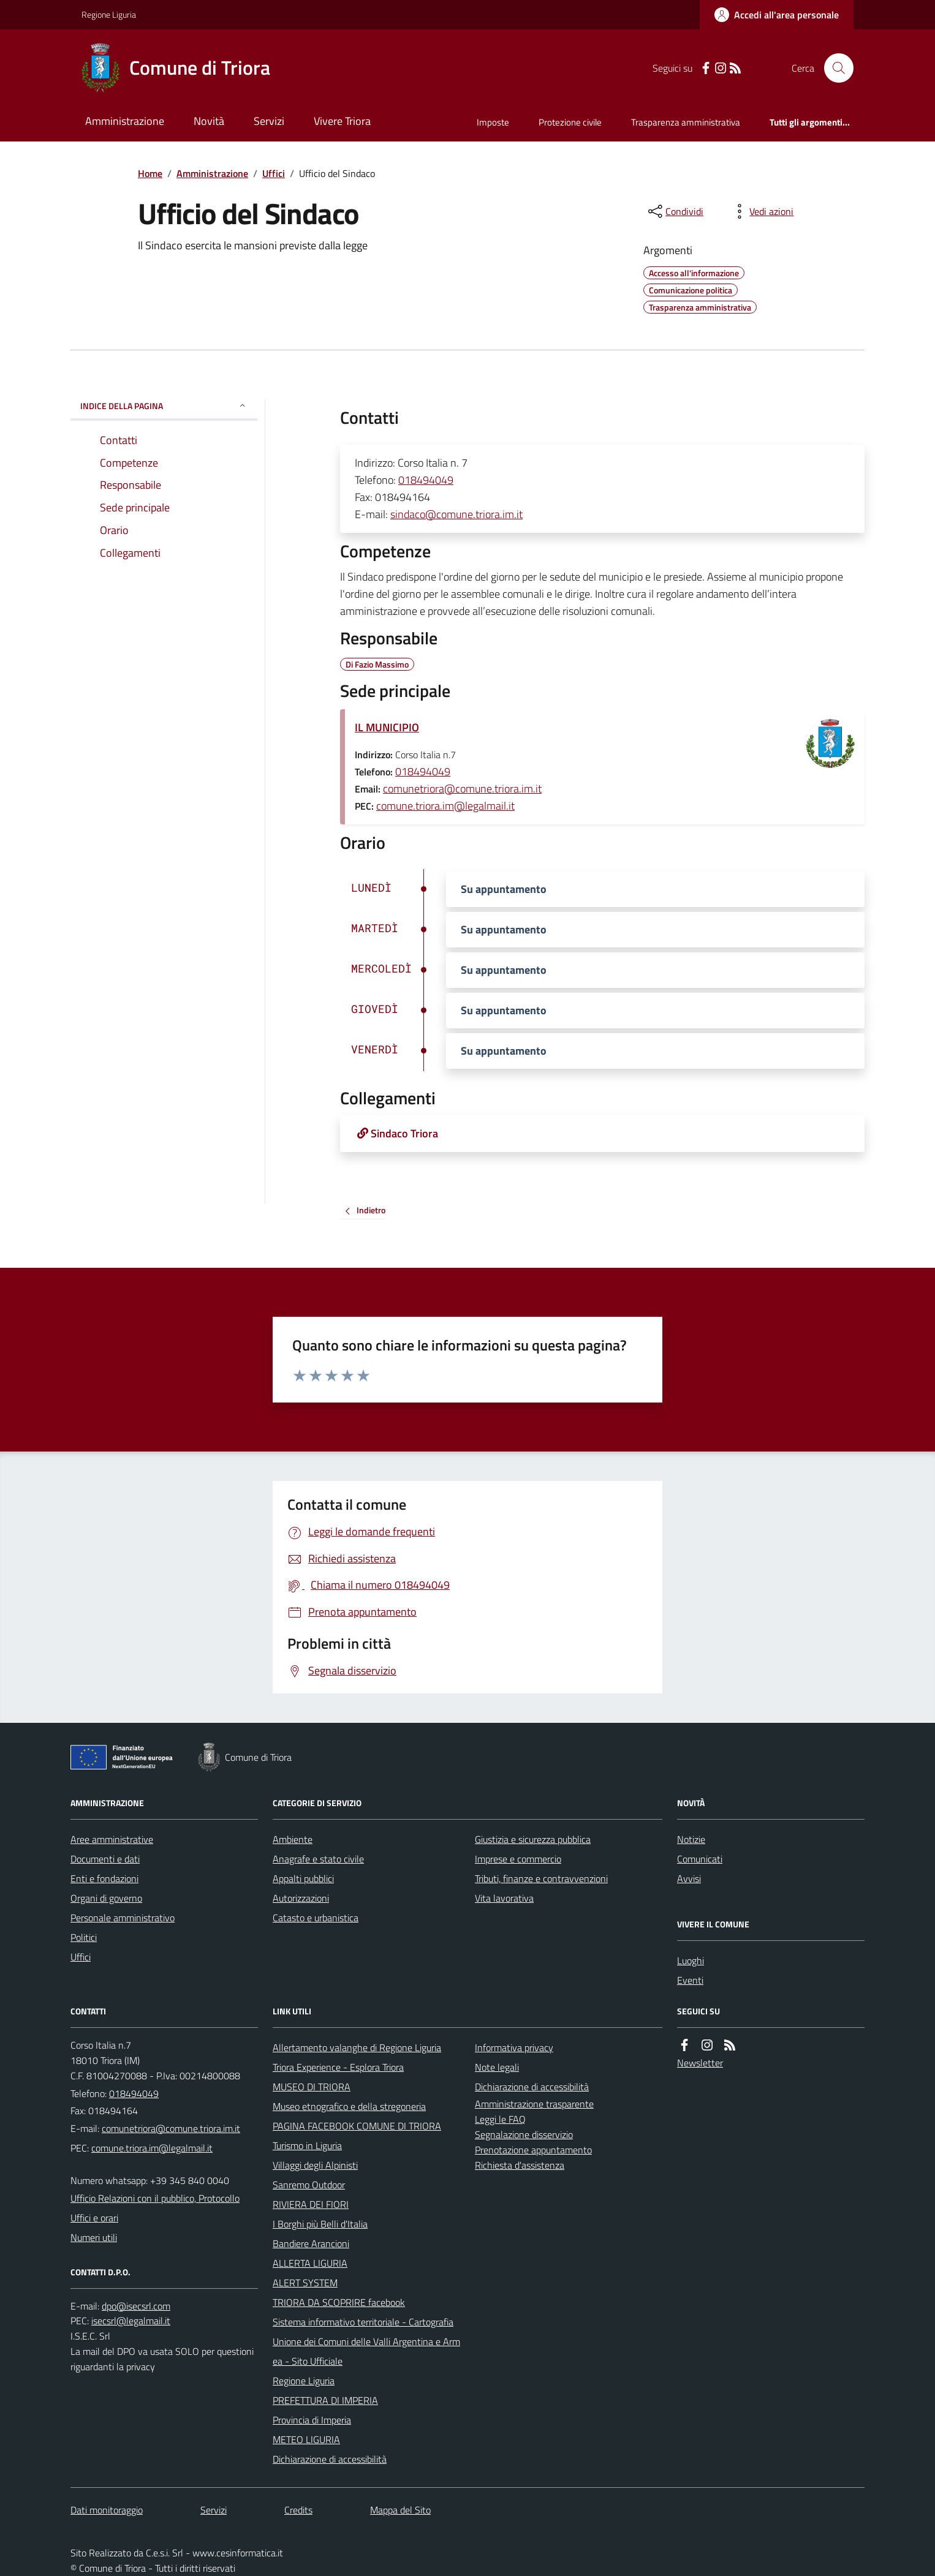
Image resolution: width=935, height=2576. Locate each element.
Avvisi (689, 1878)
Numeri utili (93, 2237)
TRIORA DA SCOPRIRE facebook (339, 2302)
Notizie (691, 1839)
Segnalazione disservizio (524, 2134)
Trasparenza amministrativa (685, 122)
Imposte (493, 122)
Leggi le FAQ (500, 2119)
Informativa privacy (514, 2047)
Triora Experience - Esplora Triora (338, 2067)
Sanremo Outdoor (309, 2184)
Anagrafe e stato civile (318, 1858)
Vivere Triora (342, 121)
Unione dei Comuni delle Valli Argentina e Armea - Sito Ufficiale (366, 2351)
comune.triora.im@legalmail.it (445, 805)
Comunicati (699, 1858)
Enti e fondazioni (104, 1878)
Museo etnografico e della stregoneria (349, 2106)
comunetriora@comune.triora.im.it (462, 788)
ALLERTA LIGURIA (310, 2263)
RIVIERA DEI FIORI (311, 2204)
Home (150, 173)
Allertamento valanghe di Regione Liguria (357, 2047)
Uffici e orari (94, 2217)
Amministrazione (124, 121)
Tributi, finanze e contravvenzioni (541, 1878)
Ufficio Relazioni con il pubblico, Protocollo (155, 2198)
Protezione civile (570, 122)
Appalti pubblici (303, 1878)
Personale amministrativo (122, 1917)
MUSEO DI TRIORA (311, 2086)
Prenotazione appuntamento (533, 2149)
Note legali (497, 2067)
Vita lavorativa (504, 1898)
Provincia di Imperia (312, 2419)
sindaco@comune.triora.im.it (456, 514)
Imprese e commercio (518, 1858)
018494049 (425, 480)
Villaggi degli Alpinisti (315, 2165)
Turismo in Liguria (307, 2145)
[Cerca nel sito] (834, 68)
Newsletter (700, 2062)
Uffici (273, 173)
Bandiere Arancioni (311, 2243)
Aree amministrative (111, 1839)
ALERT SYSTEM (305, 2282)
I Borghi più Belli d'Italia (320, 2223)
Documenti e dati (105, 1858)
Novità (209, 121)
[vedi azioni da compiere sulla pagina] (761, 211)
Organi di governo (106, 1898)
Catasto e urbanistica (315, 1917)
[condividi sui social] (674, 211)
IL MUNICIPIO (387, 727)
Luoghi (690, 1960)
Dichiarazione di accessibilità (330, 2459)
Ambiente (292, 1839)
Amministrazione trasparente (534, 2103)
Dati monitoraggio (106, 2510)
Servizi (269, 121)
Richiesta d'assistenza (519, 2165)
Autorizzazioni (301, 1898)
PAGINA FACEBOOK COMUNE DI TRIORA (357, 2125)
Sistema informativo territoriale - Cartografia (363, 2321)
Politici (83, 1937)
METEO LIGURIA (306, 2439)
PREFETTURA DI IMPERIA (325, 2400)
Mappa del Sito (400, 2510)
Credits (298, 2510)
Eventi (690, 1980)
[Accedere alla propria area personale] (777, 14)
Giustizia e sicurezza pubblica (533, 1839)
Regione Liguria (108, 14)
